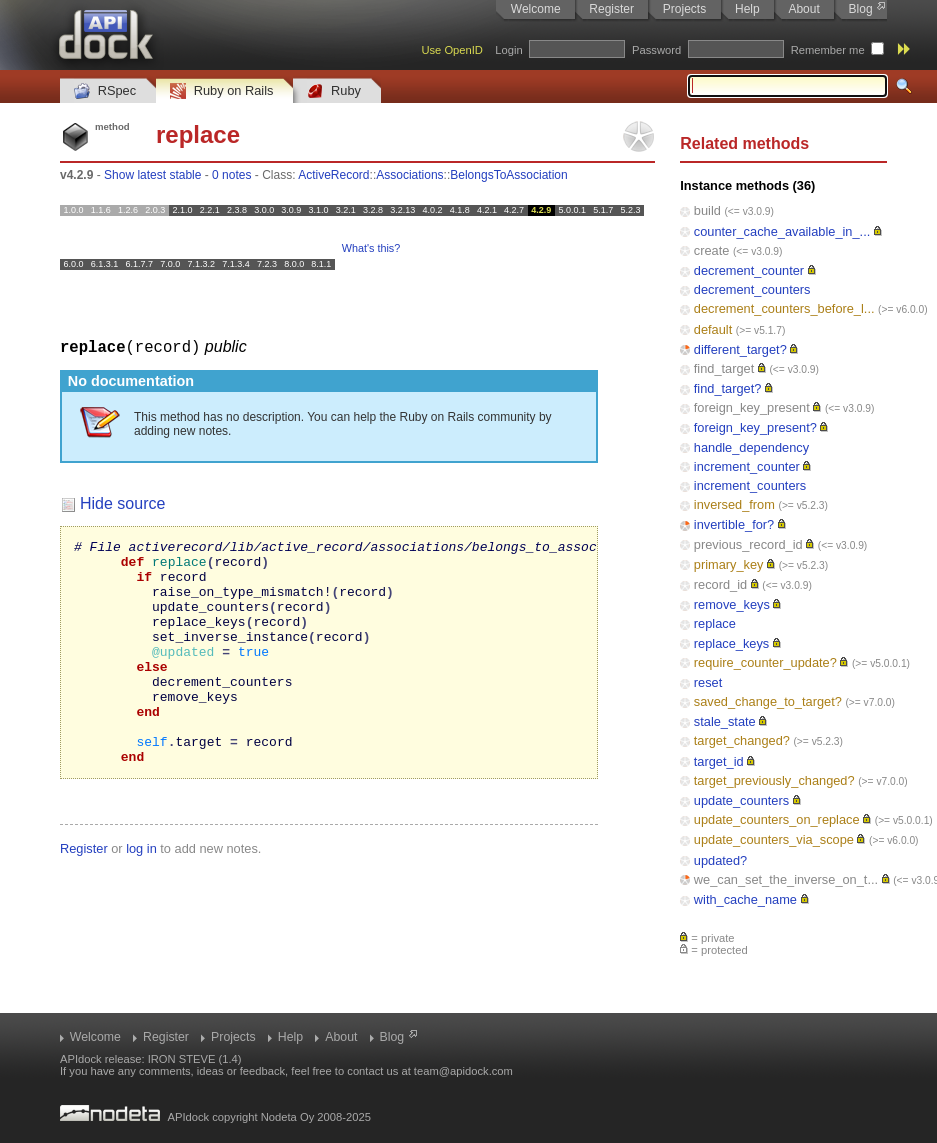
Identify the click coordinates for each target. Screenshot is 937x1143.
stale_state (725, 721)
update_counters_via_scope (774, 839)
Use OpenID (452, 50)
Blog (861, 9)
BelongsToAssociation (508, 175)
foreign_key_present (752, 407)
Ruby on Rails (221, 91)
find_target (724, 368)
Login (508, 50)
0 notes (231, 175)
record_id (720, 584)
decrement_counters (752, 289)
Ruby (334, 91)
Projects (684, 9)
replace (715, 623)
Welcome (536, 9)
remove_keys (732, 604)
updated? (720, 860)
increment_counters (750, 485)
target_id (719, 761)
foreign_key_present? (755, 427)
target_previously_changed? (774, 780)
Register (611, 9)
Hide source (122, 502)
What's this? (371, 248)
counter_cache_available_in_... (782, 231)
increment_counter (747, 466)
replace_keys (731, 643)
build (707, 210)
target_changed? (742, 740)
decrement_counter (749, 270)
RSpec (105, 91)
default (713, 329)
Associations (409, 175)
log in (141, 892)
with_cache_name (745, 899)
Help (747, 9)
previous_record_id (748, 544)
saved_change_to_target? (768, 701)
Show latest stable (152, 175)
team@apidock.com (463, 1071)
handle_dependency (751, 447)
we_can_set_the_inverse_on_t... (786, 879)
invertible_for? (734, 524)
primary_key (729, 564)
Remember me (828, 50)
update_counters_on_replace (777, 819)
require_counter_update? (765, 662)
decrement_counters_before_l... (784, 308)
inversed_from (734, 504)
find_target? (728, 388)
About (803, 9)
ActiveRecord (333, 175)
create (712, 250)
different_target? (740, 349)
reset (708, 682)
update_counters (741, 800)
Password (656, 50)
